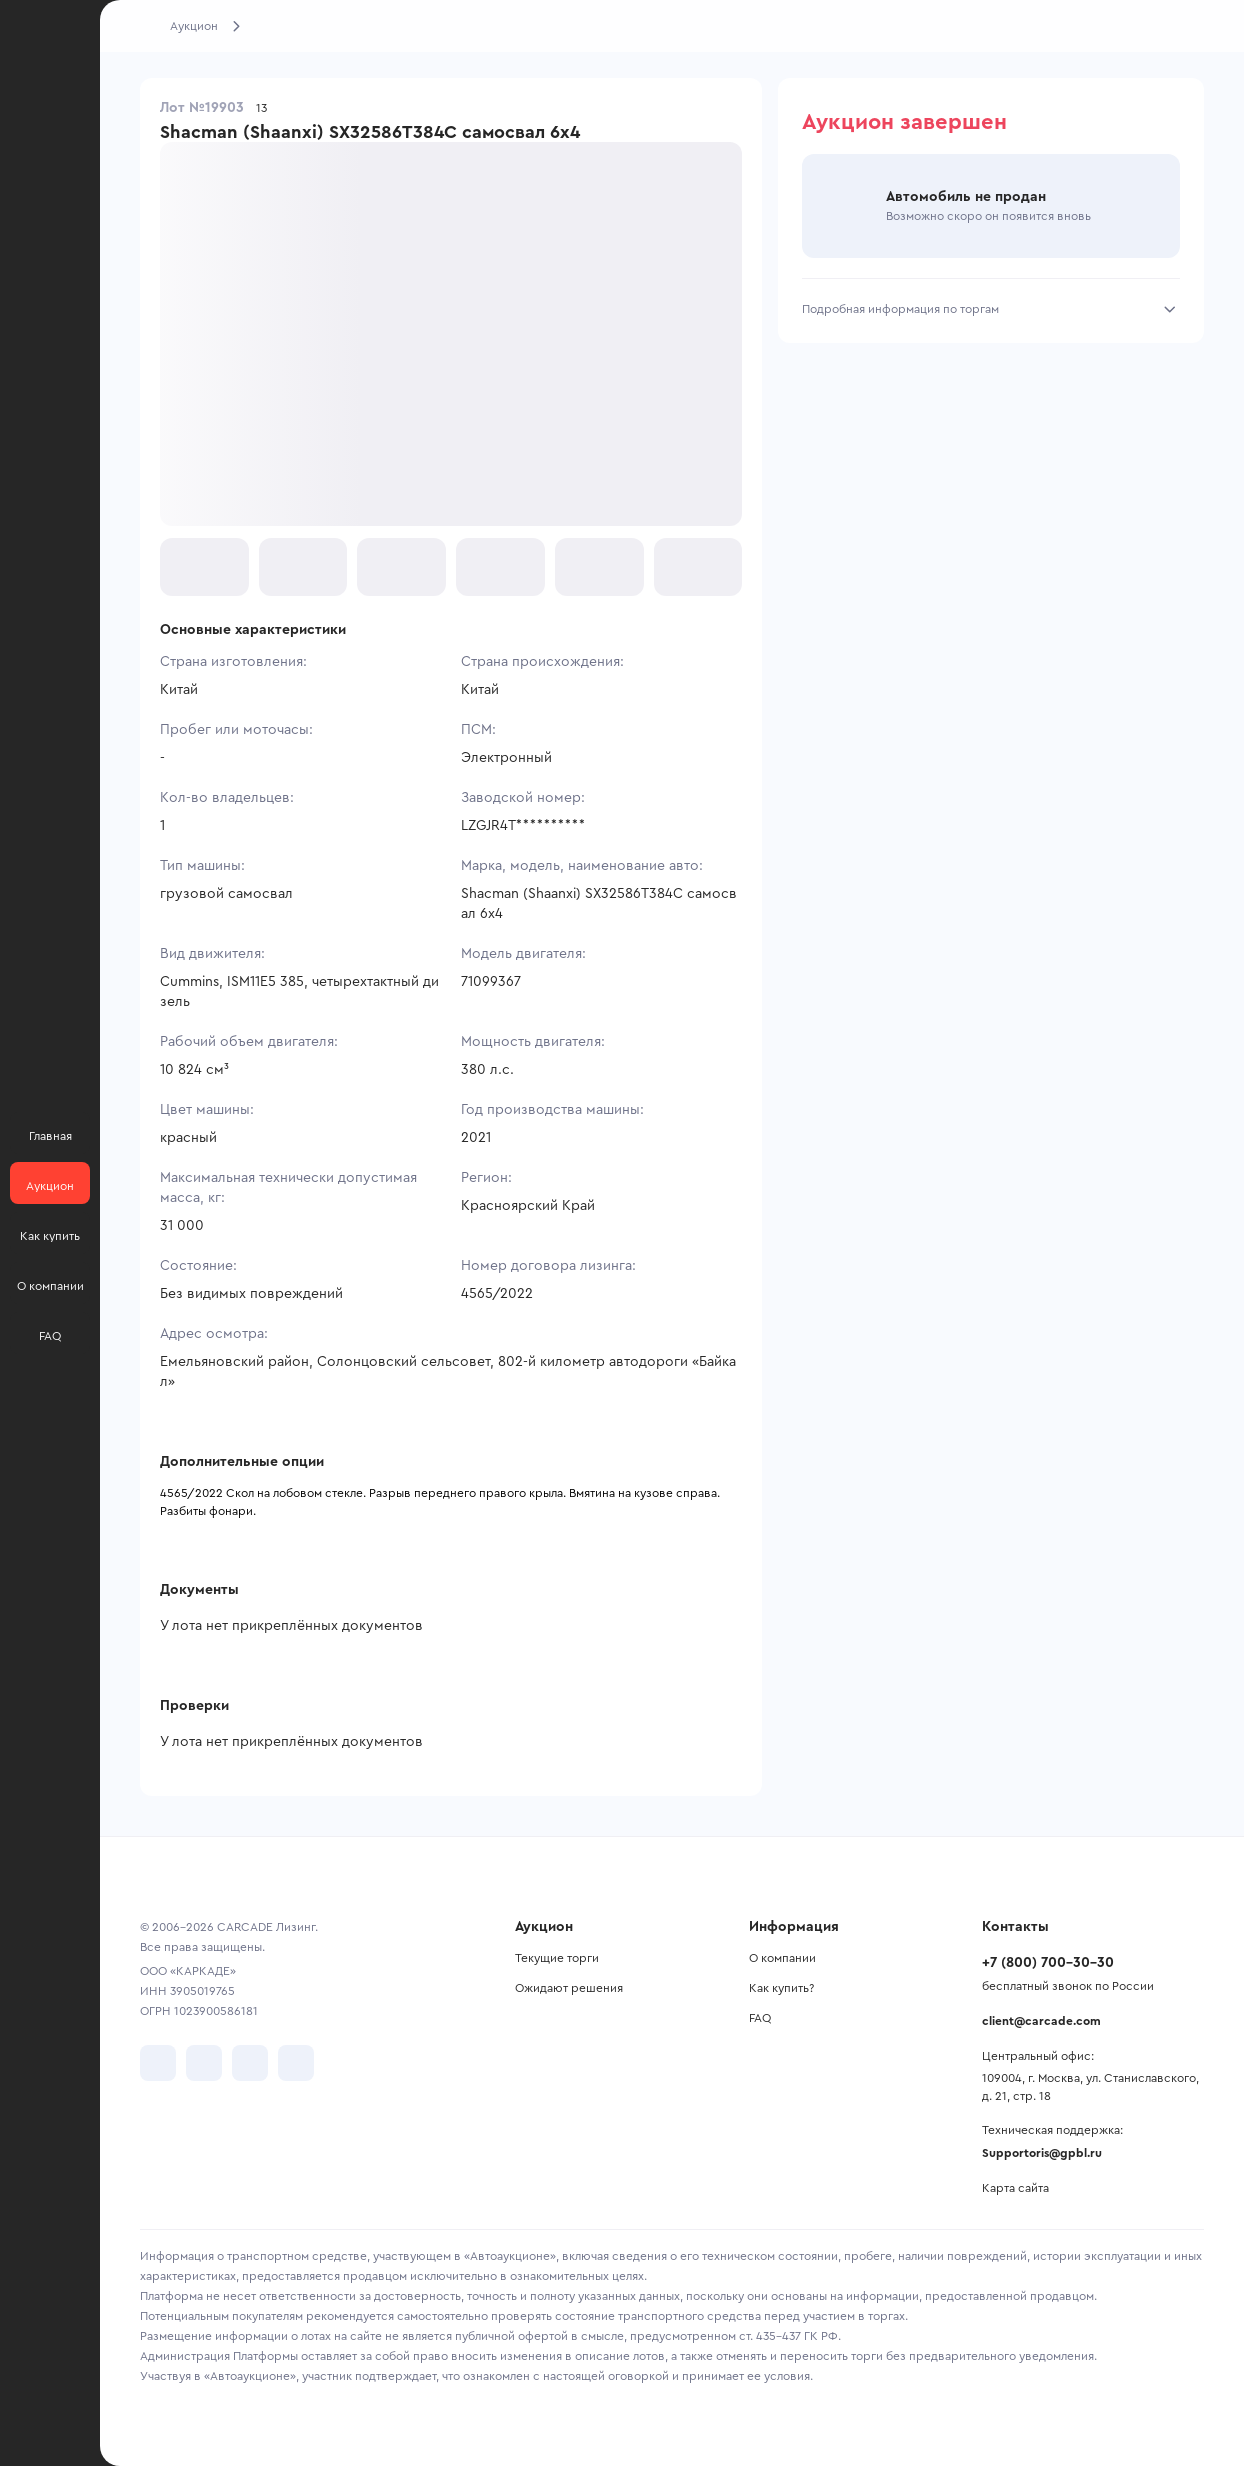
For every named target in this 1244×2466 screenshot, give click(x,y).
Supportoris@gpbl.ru (1042, 2153)
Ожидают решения (569, 1988)
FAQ (760, 2018)
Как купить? (781, 1988)
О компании (782, 1958)
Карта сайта (1015, 2188)
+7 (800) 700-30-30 (1048, 1963)
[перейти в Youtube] (250, 2063)
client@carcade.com (1041, 2021)
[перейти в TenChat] (296, 2063)
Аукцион (194, 26)
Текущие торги (557, 1958)
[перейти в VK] (158, 2063)
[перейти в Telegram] (204, 2063)
